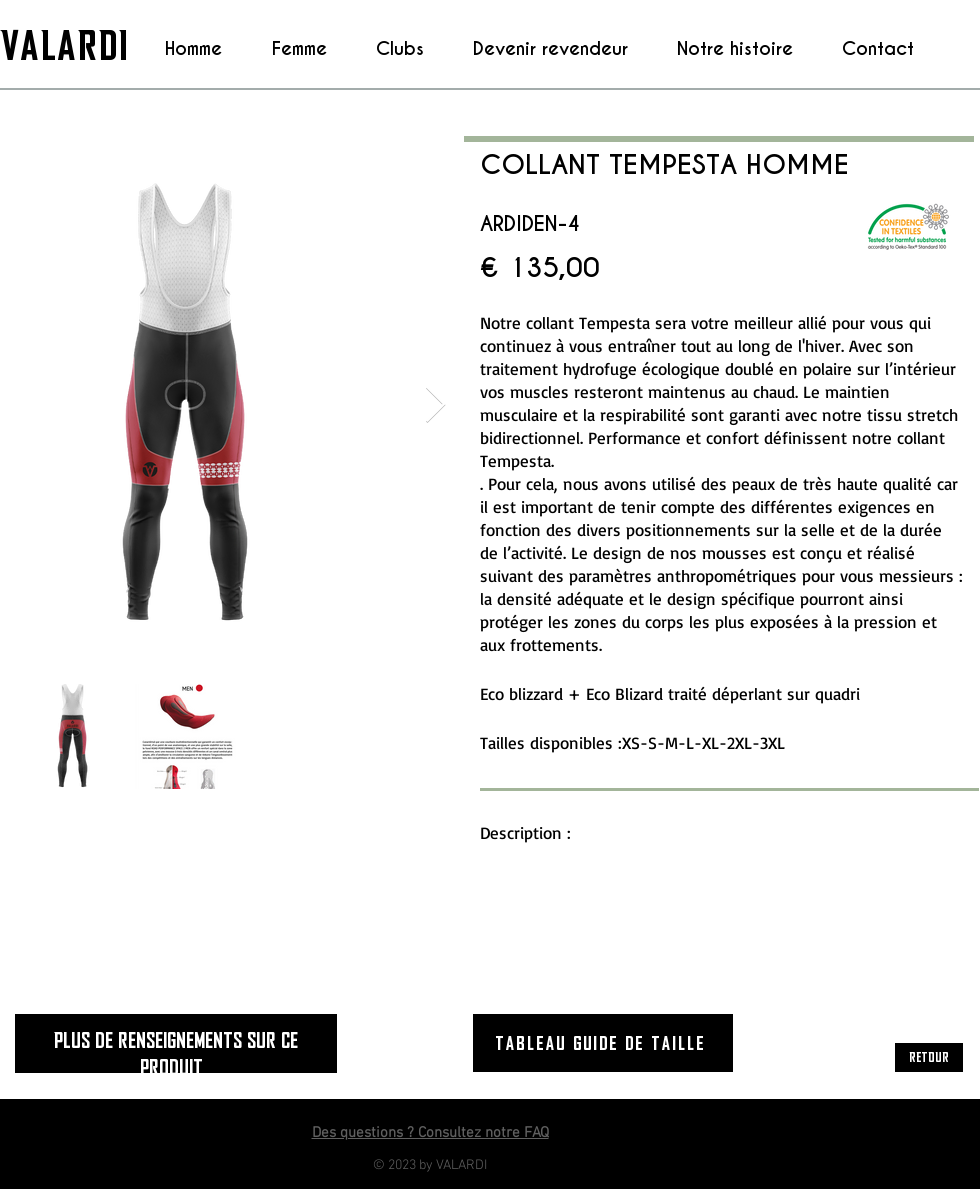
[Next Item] (435, 405)
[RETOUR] (929, 1057)
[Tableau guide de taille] (603, 1043)
